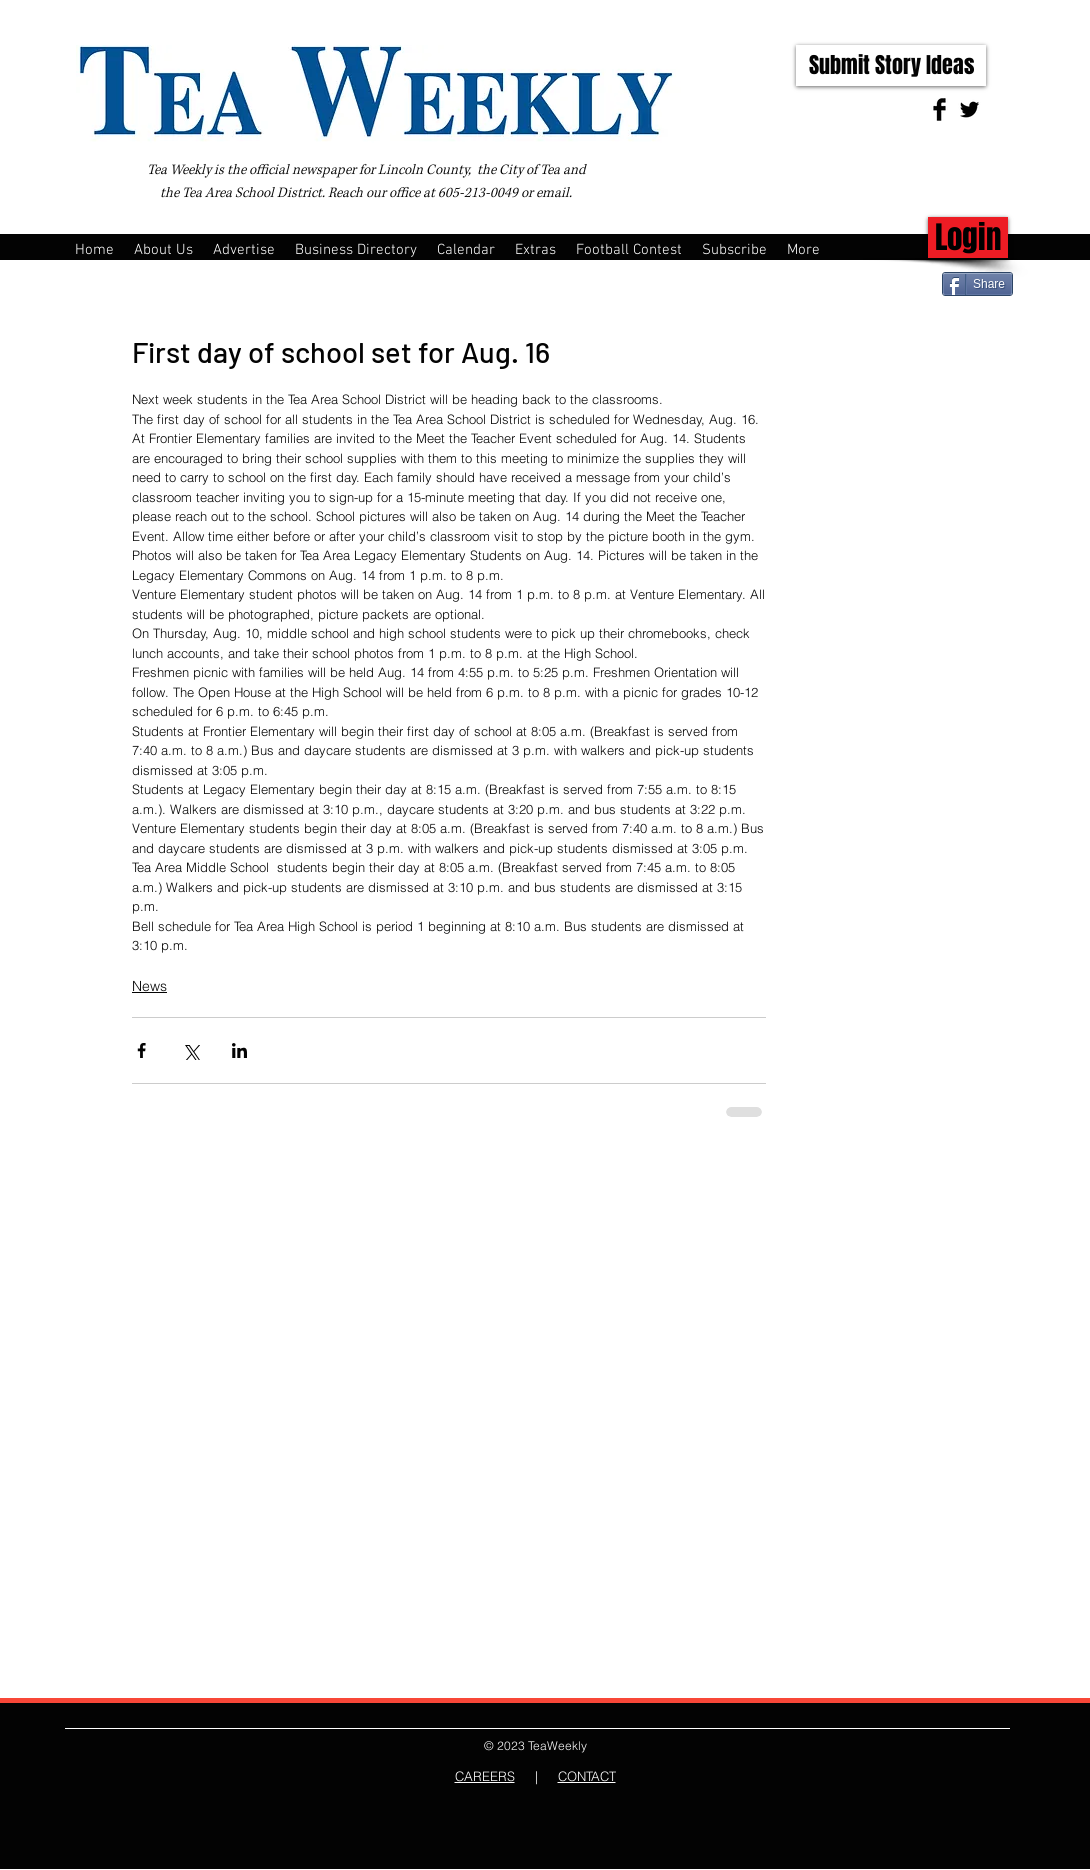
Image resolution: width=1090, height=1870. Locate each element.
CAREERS (485, 1776)
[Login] (968, 237)
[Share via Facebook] (141, 1050)
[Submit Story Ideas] (891, 65)
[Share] (977, 284)
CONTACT (587, 1776)
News (149, 986)
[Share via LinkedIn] (239, 1050)
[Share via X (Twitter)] (190, 1050)
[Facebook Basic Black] (939, 109)
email (552, 193)
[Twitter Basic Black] (969, 109)
